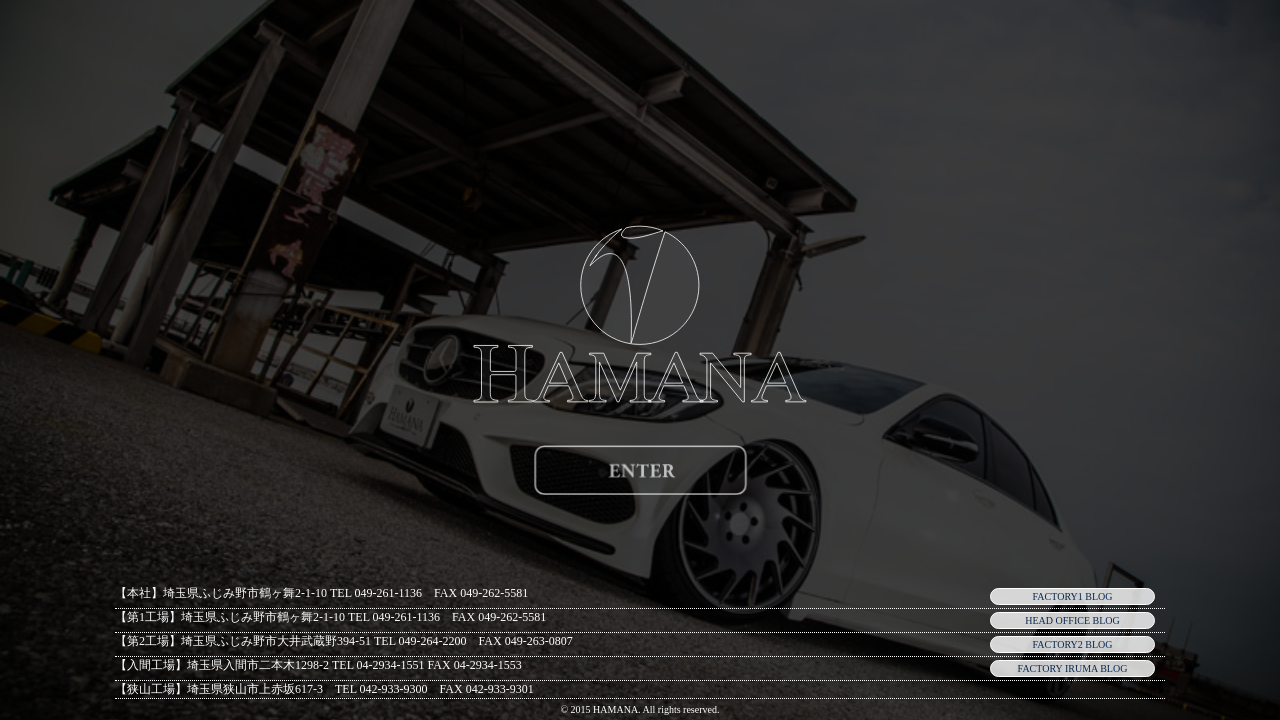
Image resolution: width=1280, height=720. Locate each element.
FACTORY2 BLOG (1073, 644)
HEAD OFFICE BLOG (1072, 620)
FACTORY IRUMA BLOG (1073, 668)
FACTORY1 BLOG (1073, 596)
